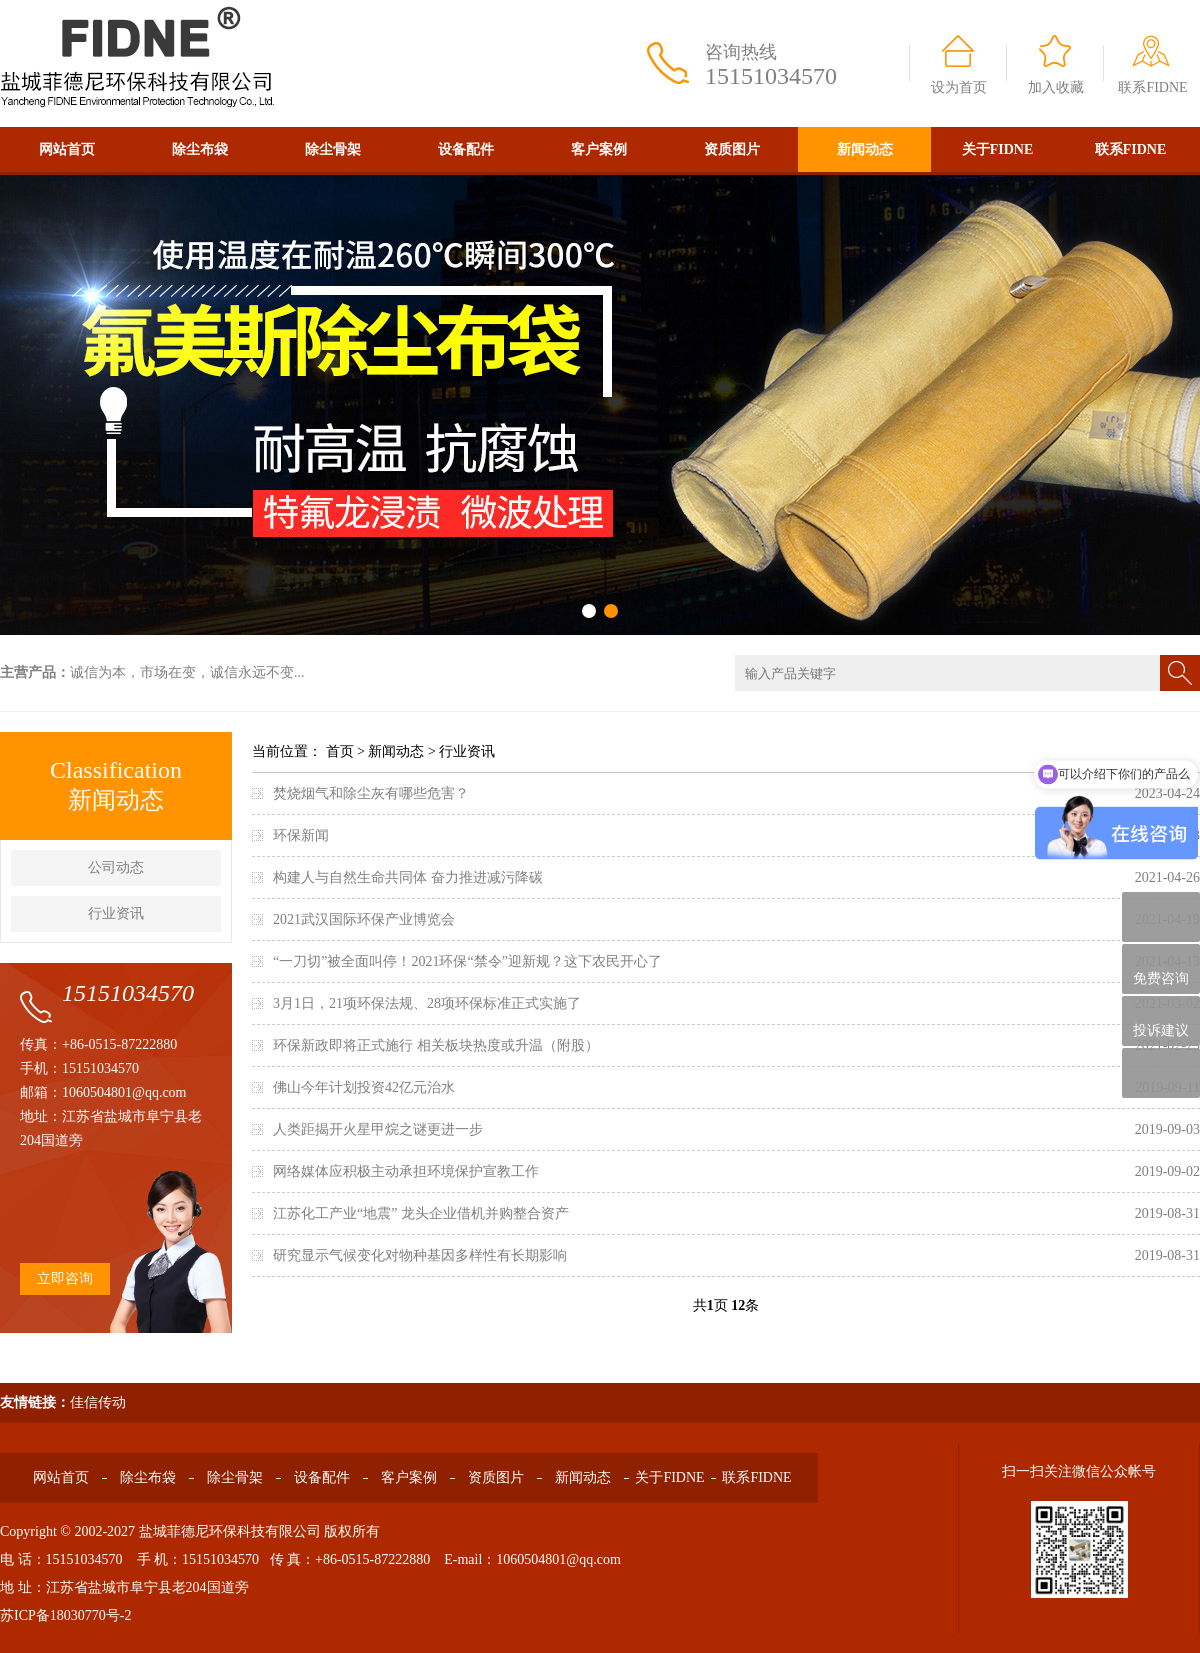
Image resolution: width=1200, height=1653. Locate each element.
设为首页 (959, 87)
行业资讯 (116, 913)
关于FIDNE (998, 149)
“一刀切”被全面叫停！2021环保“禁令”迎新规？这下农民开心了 (467, 961)
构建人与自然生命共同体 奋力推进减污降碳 (408, 877)
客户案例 (599, 149)
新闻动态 (865, 149)
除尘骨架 (333, 149)
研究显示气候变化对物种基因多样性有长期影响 (420, 1255)
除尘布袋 (200, 149)
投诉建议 (1161, 1021)
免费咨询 (1161, 969)
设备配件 (466, 149)
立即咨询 (65, 1278)
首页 (340, 751)
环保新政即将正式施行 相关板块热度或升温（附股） (436, 1045)
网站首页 (67, 149)
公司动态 (116, 867)
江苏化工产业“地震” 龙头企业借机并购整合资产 (421, 1213)
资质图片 (732, 149)
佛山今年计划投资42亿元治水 (364, 1087)
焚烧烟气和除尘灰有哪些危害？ (371, 793)
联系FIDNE (1152, 87)
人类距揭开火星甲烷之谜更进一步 (378, 1129)
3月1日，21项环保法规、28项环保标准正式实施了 (427, 1003)
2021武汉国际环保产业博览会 (364, 919)
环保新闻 (301, 835)
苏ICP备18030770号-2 (65, 1615)
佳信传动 (98, 1402)
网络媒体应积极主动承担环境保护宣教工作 (406, 1171)
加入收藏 (1056, 87)
